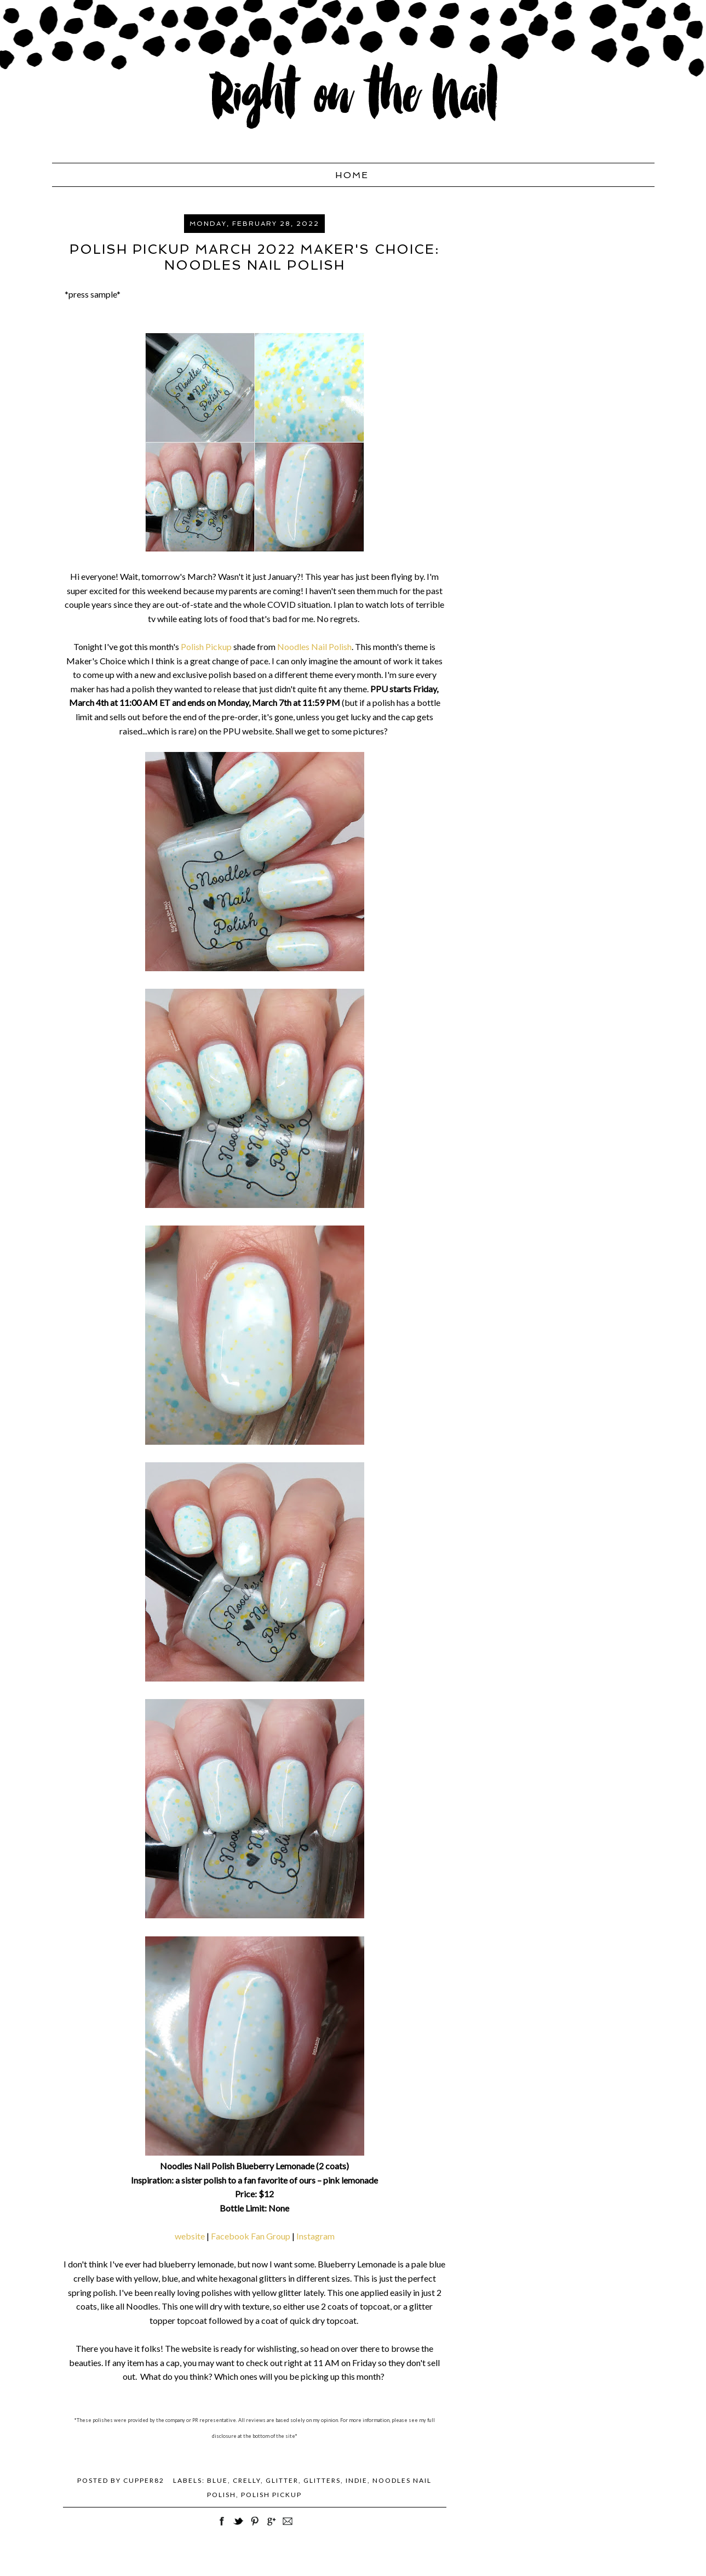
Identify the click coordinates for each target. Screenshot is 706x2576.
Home (352, 175)
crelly (247, 2480)
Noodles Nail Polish (314, 646)
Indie (357, 2480)
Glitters (322, 2480)
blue (217, 2480)
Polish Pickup (206, 646)
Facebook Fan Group (250, 2236)
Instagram (315, 2236)
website (190, 2236)
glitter (282, 2480)
